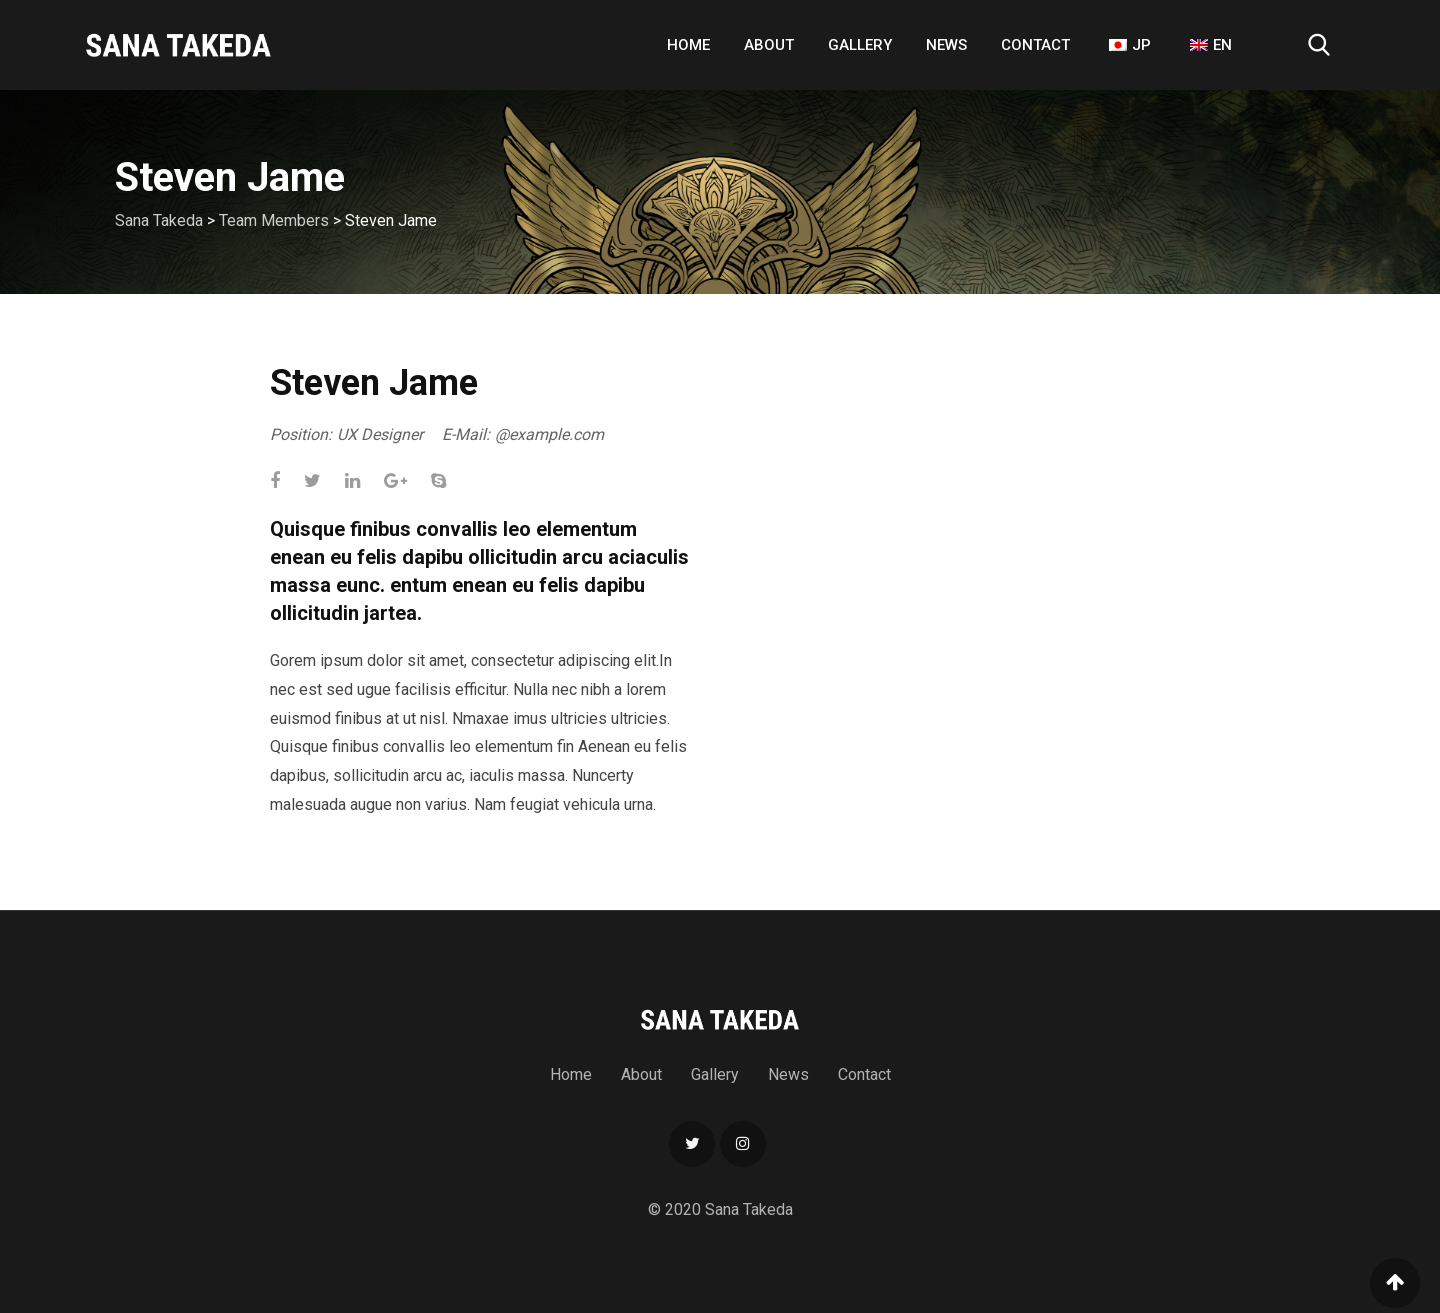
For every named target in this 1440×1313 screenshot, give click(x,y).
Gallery (860, 45)
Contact (1035, 45)
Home (688, 45)
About (769, 45)
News (946, 45)
